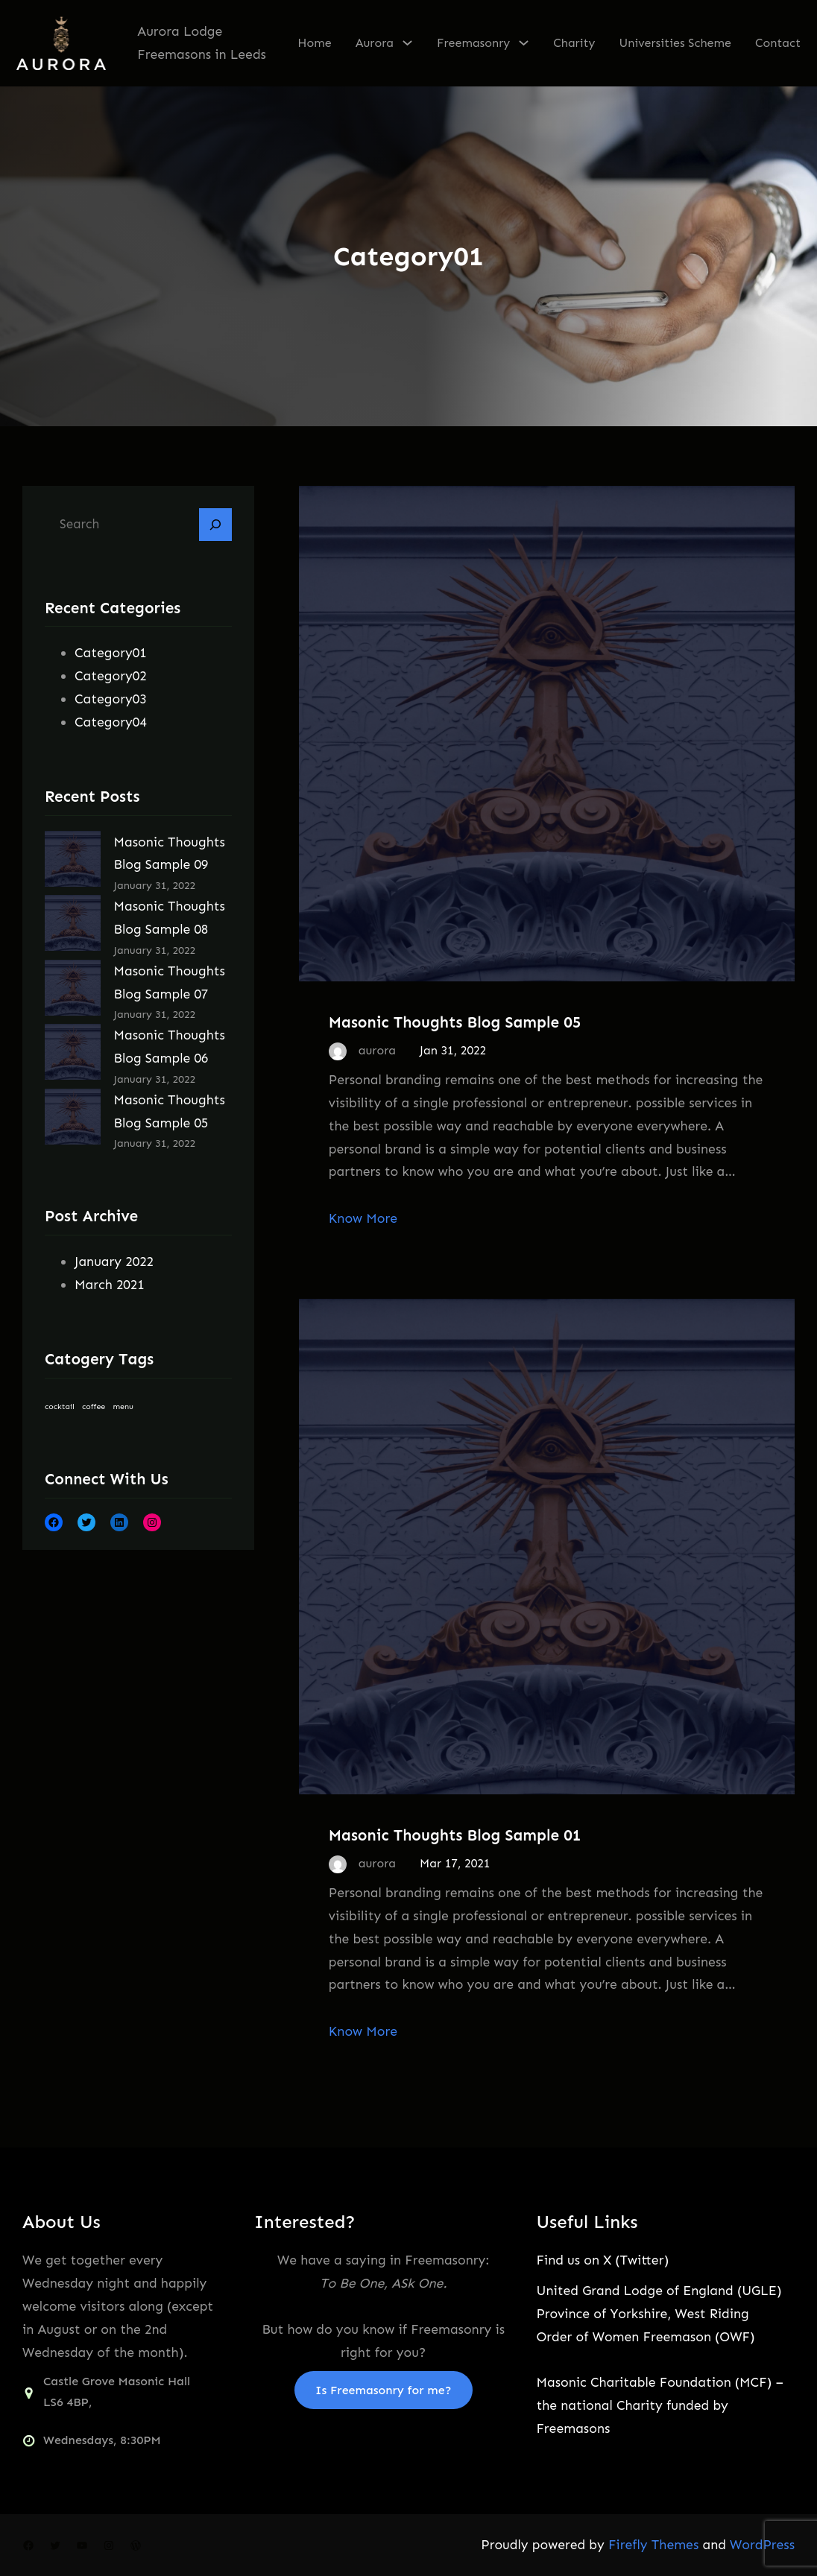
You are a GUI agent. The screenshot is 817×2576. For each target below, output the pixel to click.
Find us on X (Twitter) (603, 2260)
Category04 (111, 722)
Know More (363, 1218)
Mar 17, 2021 (455, 1863)
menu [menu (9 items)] (123, 1406)
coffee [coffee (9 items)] (93, 1406)
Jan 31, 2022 (453, 1050)
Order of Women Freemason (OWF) (646, 2337)
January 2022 (114, 1261)
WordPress (762, 2545)
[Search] (215, 524)
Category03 (111, 699)
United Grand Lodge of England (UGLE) (659, 2290)
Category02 (111, 676)
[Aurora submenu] (407, 42)
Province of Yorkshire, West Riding (643, 2314)
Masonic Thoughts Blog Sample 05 (455, 1022)
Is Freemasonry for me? (383, 2390)
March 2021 (110, 1284)
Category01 (111, 653)
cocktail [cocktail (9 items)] (60, 1406)
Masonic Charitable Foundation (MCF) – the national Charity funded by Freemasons (660, 2405)
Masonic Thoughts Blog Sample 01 (455, 1835)
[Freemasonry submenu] (523, 42)
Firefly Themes (653, 2545)
